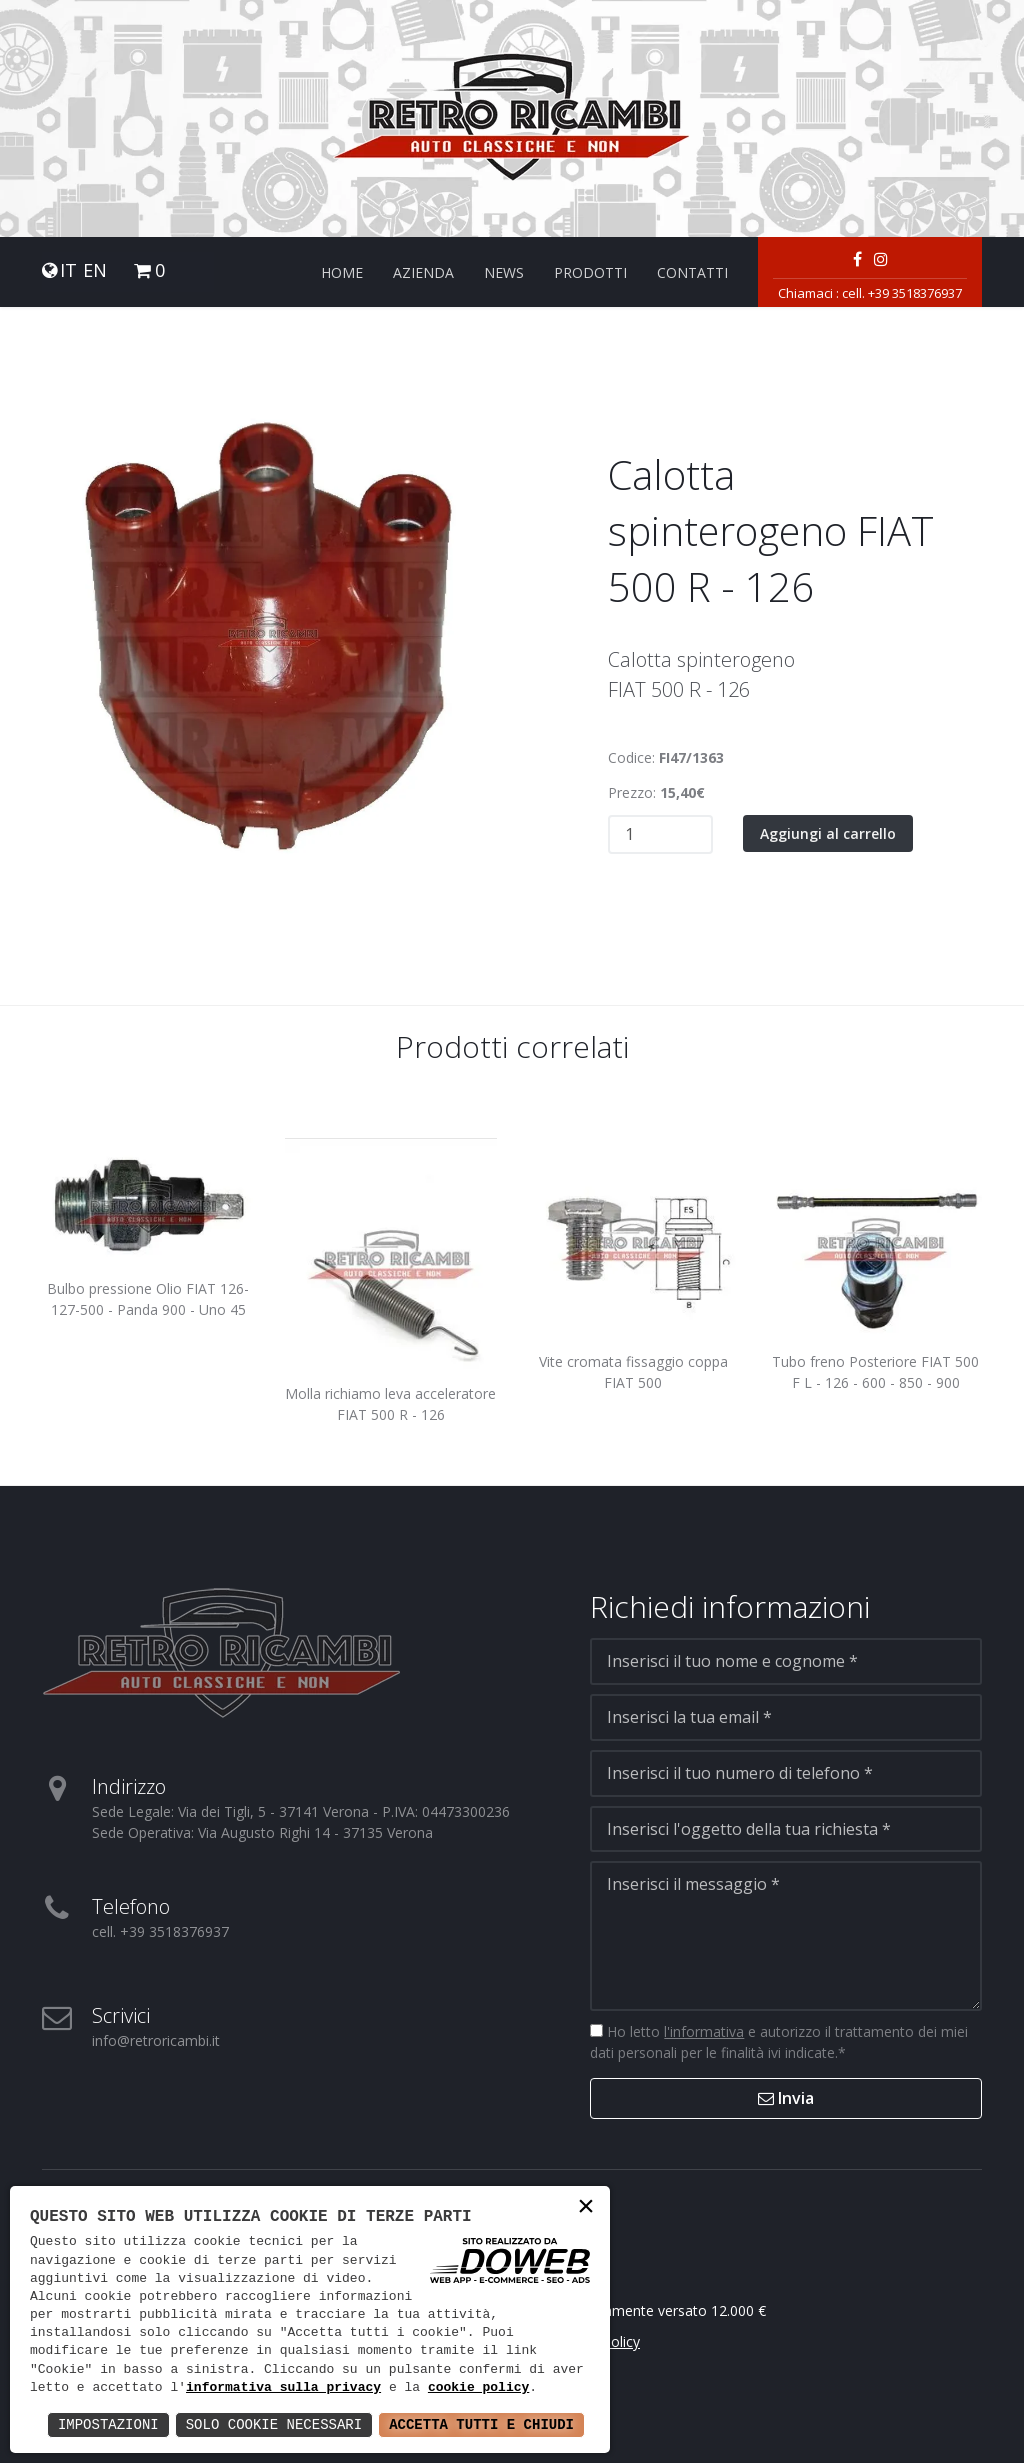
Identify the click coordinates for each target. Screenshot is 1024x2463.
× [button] (586, 2208)
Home (342, 272)
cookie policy (478, 2388)
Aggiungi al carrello (828, 833)
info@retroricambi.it (156, 2040)
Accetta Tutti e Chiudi (481, 2424)
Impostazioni (108, 2424)
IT (68, 270)
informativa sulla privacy (283, 2388)
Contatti (692, 272)
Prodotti (590, 272)
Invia (786, 2098)
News (504, 272)
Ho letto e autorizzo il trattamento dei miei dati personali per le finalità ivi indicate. (779, 2042)
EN (95, 270)
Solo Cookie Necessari (274, 2424)
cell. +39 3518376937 (902, 293)
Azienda (423, 272)
